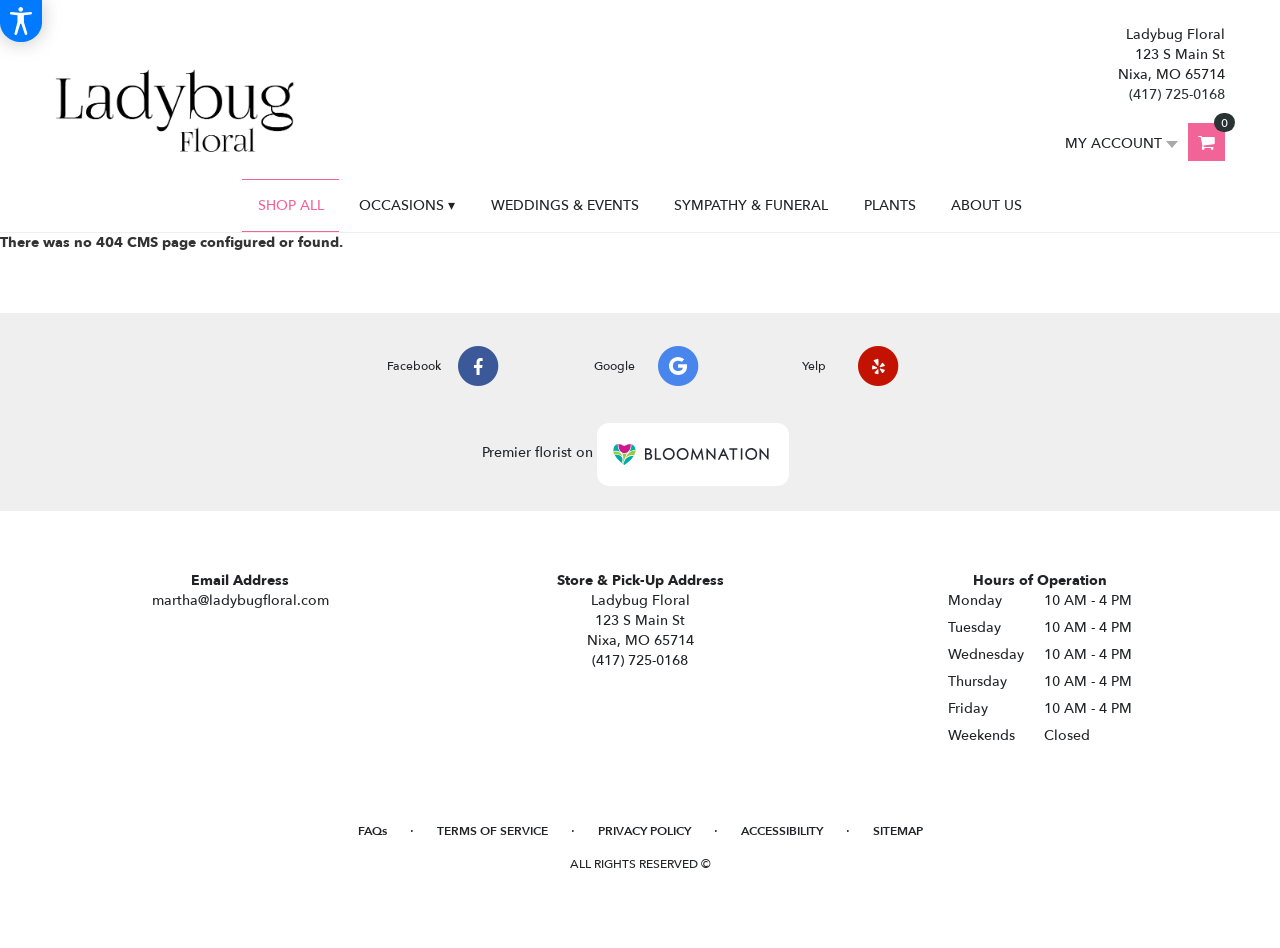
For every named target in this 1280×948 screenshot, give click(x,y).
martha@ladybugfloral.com (240, 600)
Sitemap (898, 831)
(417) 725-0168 (1177, 94)
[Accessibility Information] (21, 21)
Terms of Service (492, 831)
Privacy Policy (644, 831)
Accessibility (782, 831)
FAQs (372, 831)
